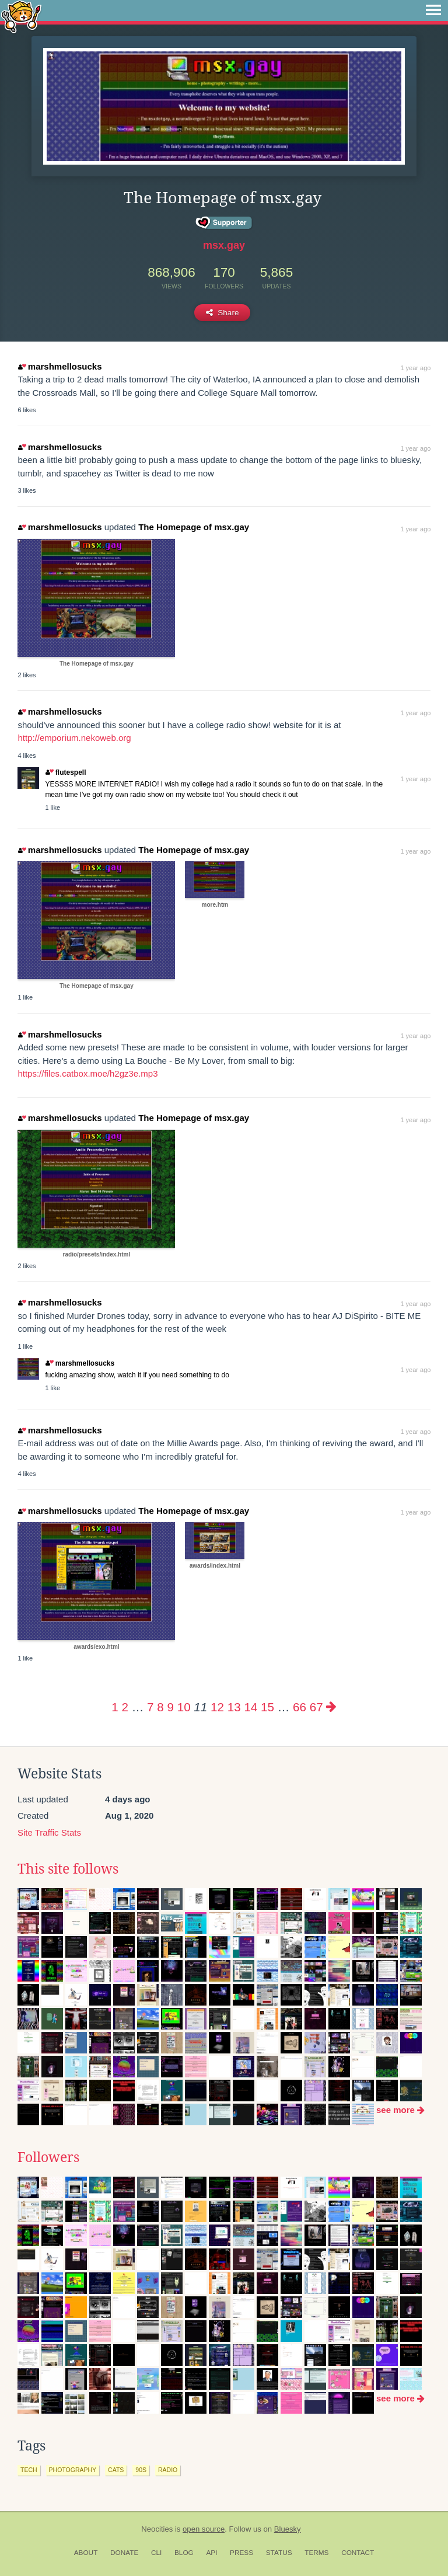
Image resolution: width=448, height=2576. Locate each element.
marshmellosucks (60, 366)
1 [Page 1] (114, 1707)
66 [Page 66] (299, 1707)
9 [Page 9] (170, 1707)
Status (279, 2553)
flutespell (66, 772)
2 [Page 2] (125, 1707)
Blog (184, 2553)
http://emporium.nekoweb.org (74, 738)
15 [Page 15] (267, 1707)
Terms (316, 2553)
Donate (124, 2553)
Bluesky (287, 2529)
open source (204, 2529)
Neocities (157, 2529)
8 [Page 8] (160, 1707)
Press (241, 2553)
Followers (48, 2157)
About (86, 2553)
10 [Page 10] (184, 1707)
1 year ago (415, 367)
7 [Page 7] (150, 1707)
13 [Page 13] (234, 1707)
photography (73, 2469)
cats (116, 2469)
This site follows (68, 1869)
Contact (357, 2553)
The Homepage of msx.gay (193, 527)
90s (140, 2469)
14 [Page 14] (250, 1707)
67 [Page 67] (316, 1707)
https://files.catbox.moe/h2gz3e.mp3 (88, 1073)
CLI (156, 2553)
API (211, 2553)
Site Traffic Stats (49, 1832)
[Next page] (331, 1707)
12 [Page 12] (217, 1707)
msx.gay (224, 245)
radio (167, 2469)
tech (28, 2469)
